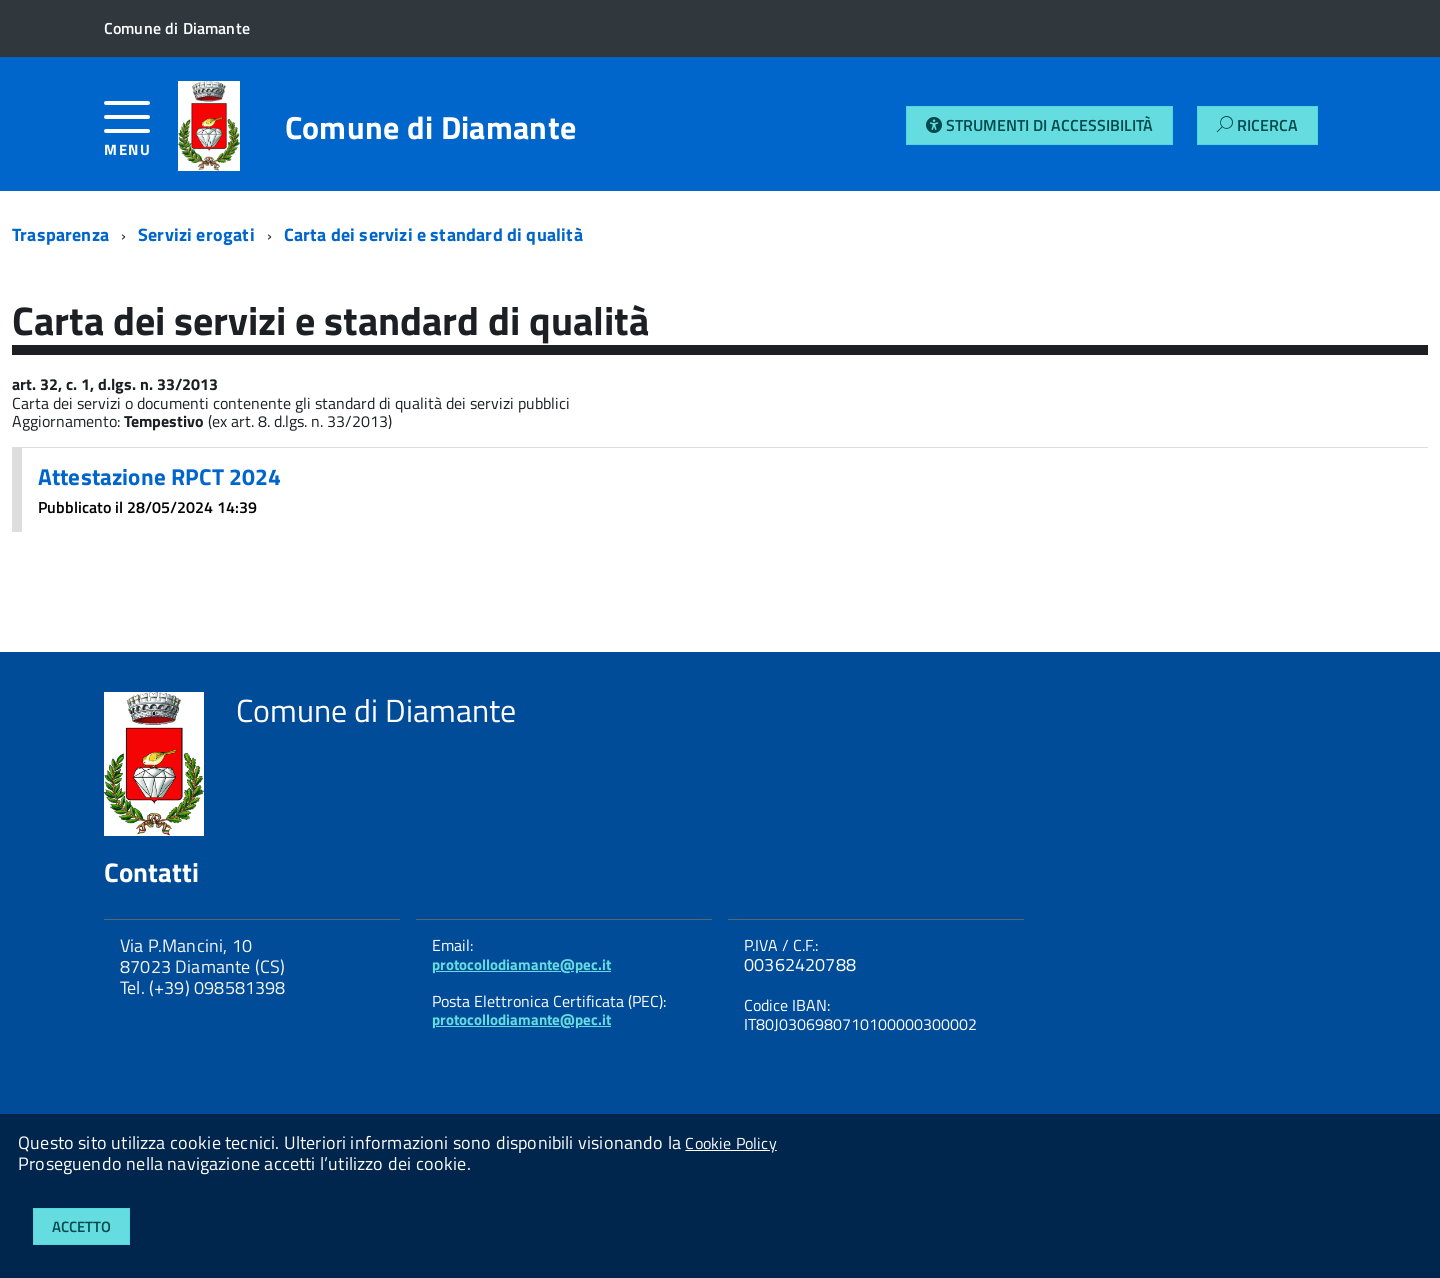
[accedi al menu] (141, 136)
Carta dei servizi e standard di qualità (433, 234)
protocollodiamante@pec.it (521, 964)
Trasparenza (60, 234)
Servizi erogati (196, 234)
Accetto (81, 1226)
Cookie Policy (730, 1143)
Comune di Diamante (431, 127)
